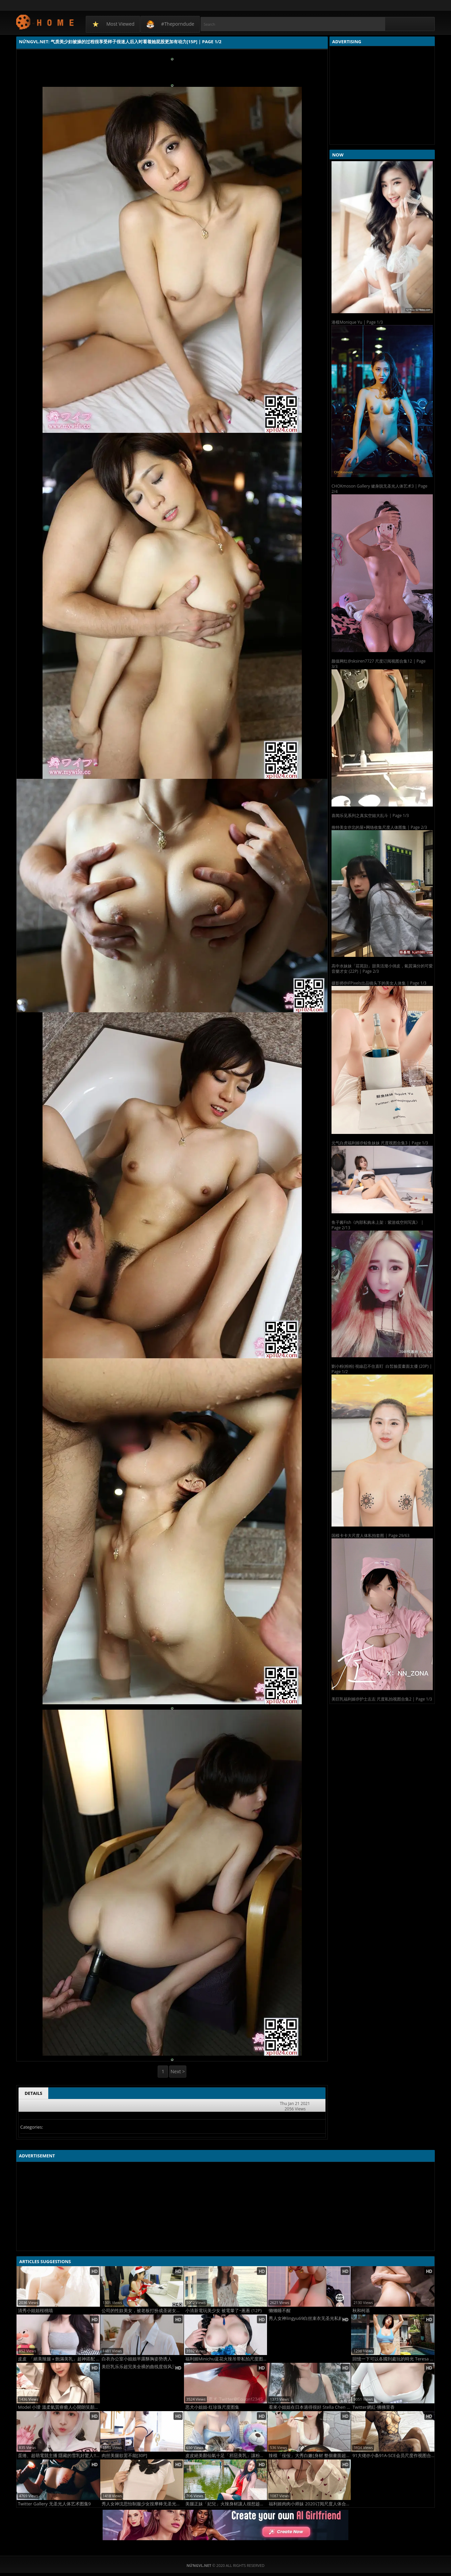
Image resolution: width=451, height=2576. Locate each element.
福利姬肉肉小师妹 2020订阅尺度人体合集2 (310, 2504)
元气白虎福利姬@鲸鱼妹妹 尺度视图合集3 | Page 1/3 (379, 1143)
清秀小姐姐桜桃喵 (35, 2310)
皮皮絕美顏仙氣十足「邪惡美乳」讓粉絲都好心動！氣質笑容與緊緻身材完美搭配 (226, 2455)
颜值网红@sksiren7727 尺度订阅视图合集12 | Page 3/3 (378, 663)
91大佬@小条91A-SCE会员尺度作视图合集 (393, 2455)
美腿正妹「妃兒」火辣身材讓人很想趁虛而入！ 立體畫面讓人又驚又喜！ (226, 2504)
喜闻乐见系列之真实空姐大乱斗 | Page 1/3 (370, 815)
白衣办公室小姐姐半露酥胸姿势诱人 (137, 2359)
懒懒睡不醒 (280, 2310)
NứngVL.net (45, 21)
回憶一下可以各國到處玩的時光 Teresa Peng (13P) (393, 2359)
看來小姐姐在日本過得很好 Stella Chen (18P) (310, 2407)
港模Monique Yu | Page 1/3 (357, 322)
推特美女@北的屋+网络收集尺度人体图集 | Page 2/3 (379, 827)
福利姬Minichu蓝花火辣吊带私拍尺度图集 (226, 2359)
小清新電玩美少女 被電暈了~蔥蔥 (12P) (223, 2310)
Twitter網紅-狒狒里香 (373, 2407)
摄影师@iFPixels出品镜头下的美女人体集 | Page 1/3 (378, 983)
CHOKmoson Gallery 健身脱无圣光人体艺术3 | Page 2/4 (379, 488)
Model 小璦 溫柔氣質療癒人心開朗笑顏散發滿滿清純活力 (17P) (59, 2407)
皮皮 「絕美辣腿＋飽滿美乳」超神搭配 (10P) (59, 2359)
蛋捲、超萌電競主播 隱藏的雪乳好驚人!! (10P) (59, 2455)
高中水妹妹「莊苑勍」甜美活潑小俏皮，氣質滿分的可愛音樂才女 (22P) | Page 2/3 (382, 968)
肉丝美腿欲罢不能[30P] (124, 2455)
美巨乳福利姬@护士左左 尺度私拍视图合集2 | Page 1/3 (381, 1699)
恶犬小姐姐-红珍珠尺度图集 (212, 2407)
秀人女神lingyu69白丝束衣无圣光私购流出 (310, 2318)
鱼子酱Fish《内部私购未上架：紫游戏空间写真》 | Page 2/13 (377, 1225)
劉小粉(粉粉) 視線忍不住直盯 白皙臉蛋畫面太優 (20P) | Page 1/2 (381, 1368)
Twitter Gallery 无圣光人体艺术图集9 (54, 2504)
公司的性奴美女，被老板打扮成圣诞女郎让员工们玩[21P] (143, 2310)
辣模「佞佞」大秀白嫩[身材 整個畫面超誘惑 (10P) (310, 2455)
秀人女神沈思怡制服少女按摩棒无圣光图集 (143, 2504)
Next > (177, 2071)
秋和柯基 (361, 2310)
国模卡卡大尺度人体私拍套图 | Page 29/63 (370, 1535)
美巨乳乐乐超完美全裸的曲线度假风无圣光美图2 (143, 2367)
